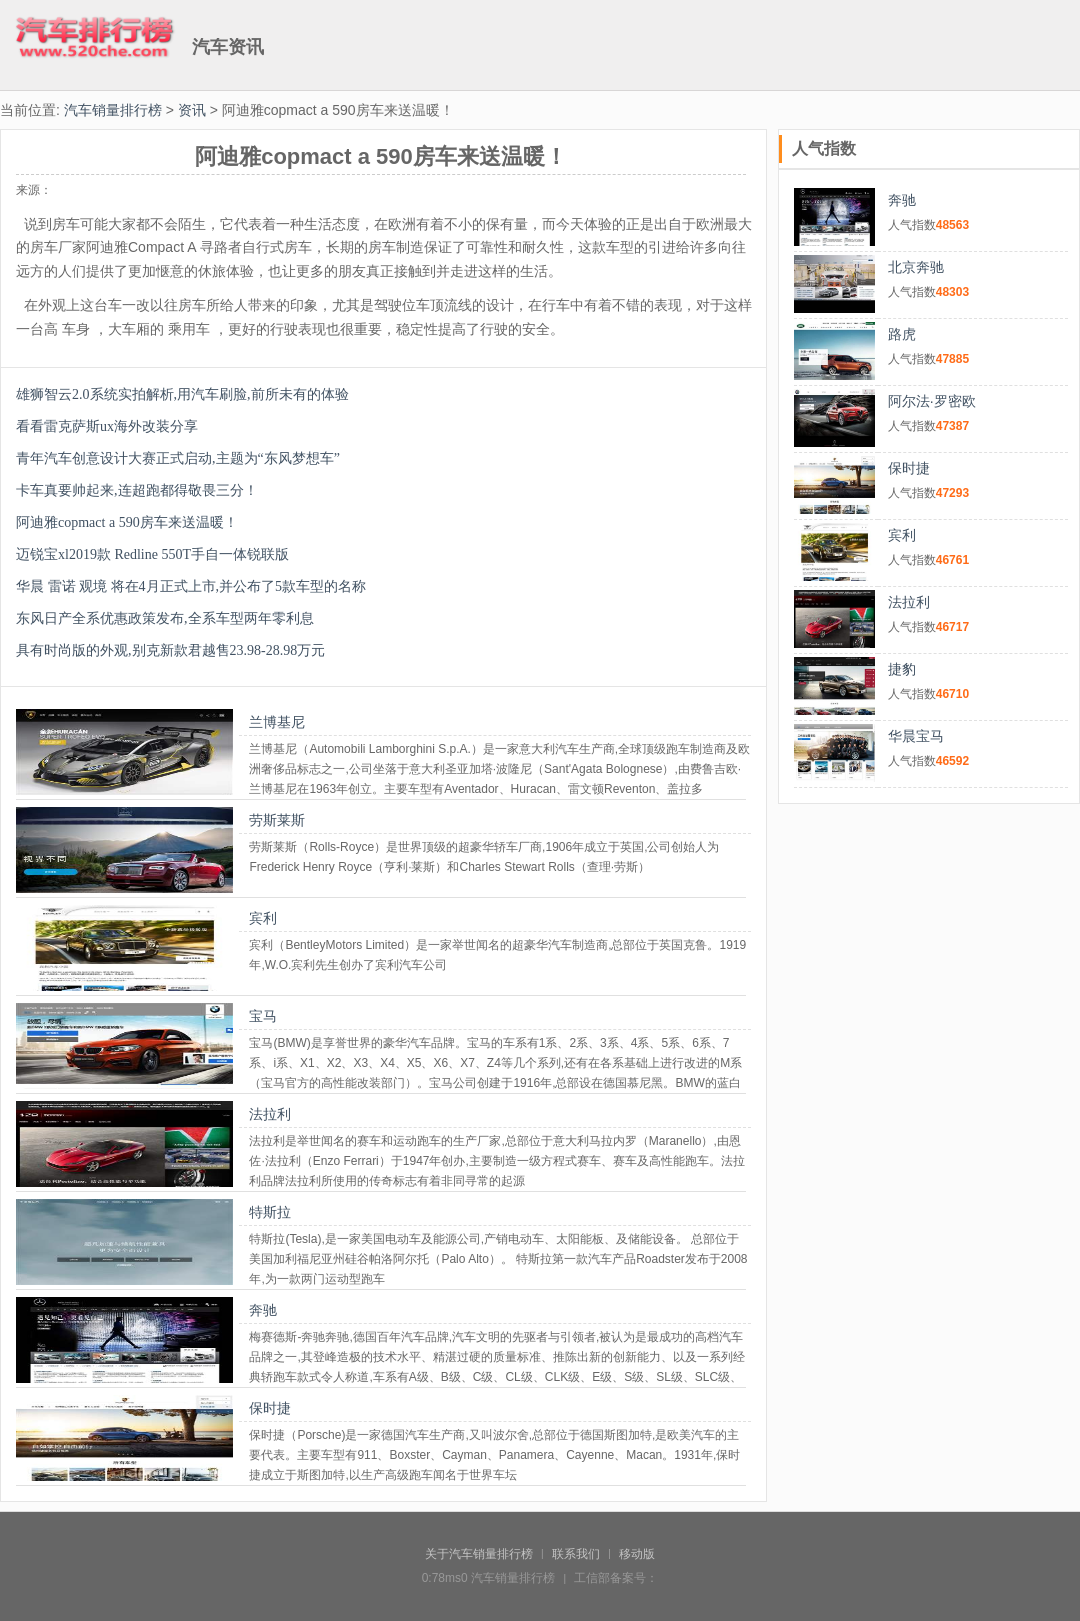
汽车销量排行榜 (113, 110)
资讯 (192, 110)
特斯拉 (270, 1212)
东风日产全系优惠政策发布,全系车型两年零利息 (165, 618)
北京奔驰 (916, 267)
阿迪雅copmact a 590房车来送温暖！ (127, 522)
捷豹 (902, 669)
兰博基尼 (277, 722)
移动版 (637, 1554)
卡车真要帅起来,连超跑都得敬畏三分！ (137, 490)
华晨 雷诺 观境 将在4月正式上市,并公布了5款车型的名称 (191, 586)
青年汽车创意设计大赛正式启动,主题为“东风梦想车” (178, 458)
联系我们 (576, 1554)
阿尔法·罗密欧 (932, 401)
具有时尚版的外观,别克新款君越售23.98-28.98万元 (170, 650)
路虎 (902, 334)
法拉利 (270, 1114)
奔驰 (263, 1310)
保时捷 (270, 1408)
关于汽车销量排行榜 (479, 1554)
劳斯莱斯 (277, 820)
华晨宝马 (916, 736)
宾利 (263, 918)
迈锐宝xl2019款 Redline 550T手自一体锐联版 (152, 554)
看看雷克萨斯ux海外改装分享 (107, 426)
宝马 (263, 1016)
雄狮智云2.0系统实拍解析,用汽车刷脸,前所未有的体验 (182, 394)
